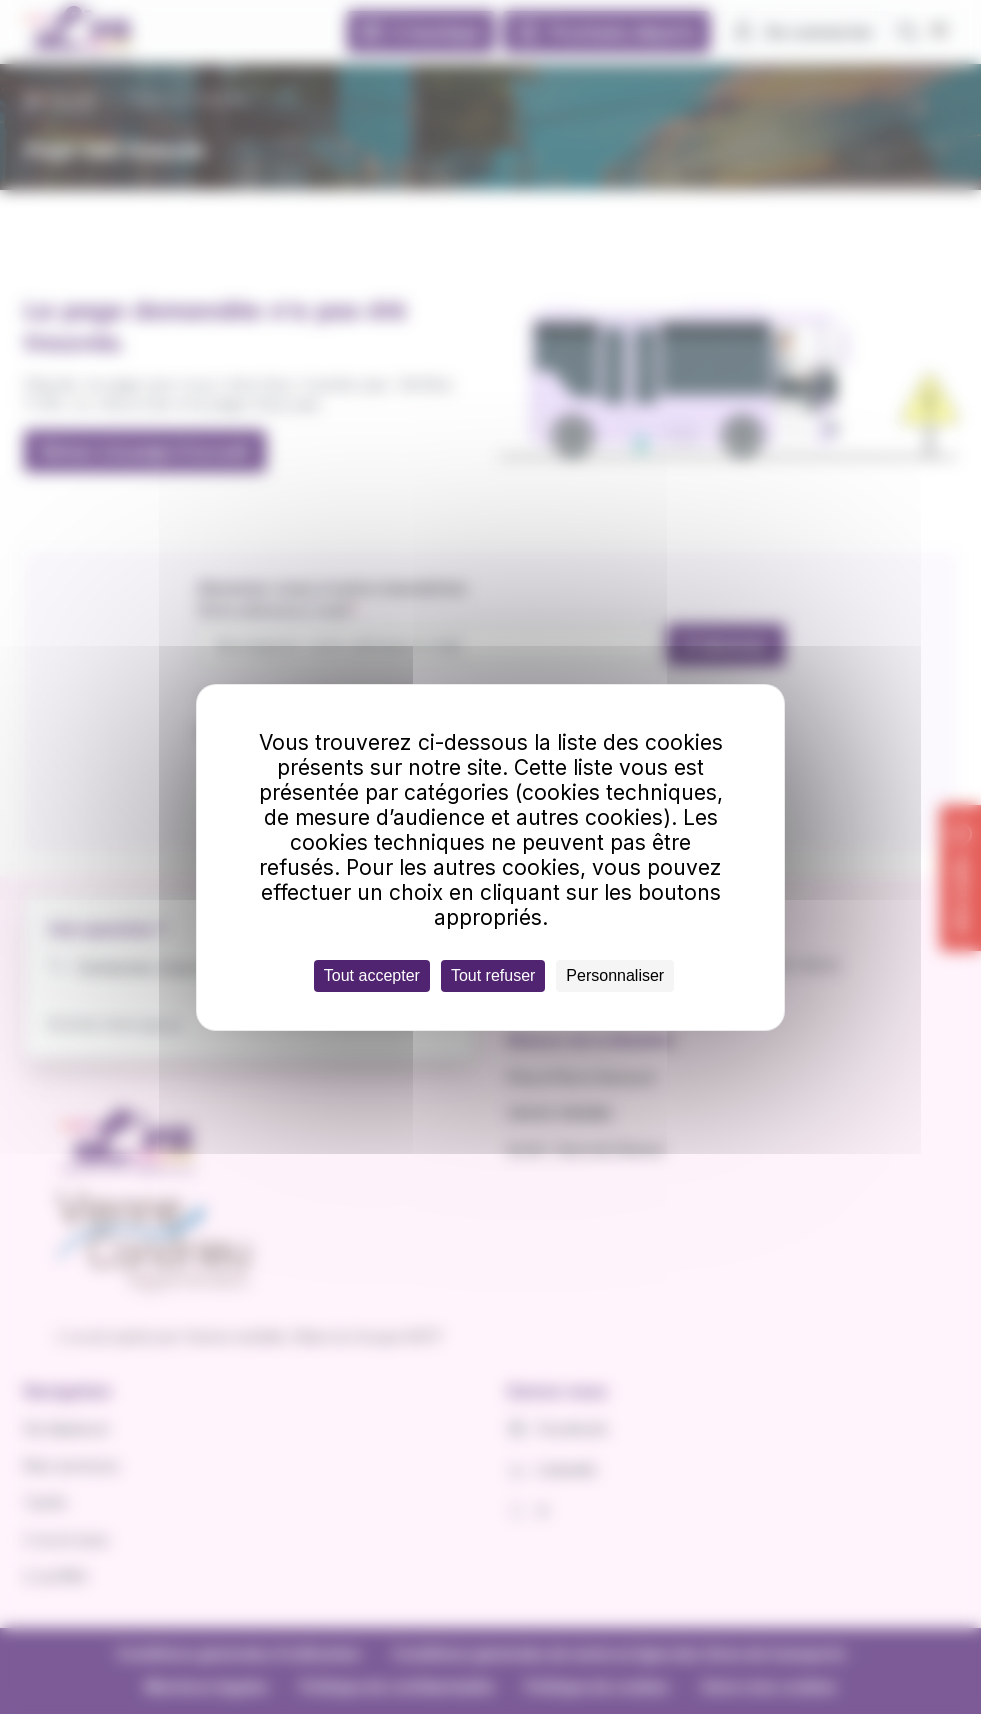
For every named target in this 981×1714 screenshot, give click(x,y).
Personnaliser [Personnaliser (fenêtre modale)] (615, 975)
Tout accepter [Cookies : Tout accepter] (372, 975)
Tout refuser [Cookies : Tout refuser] (493, 975)
